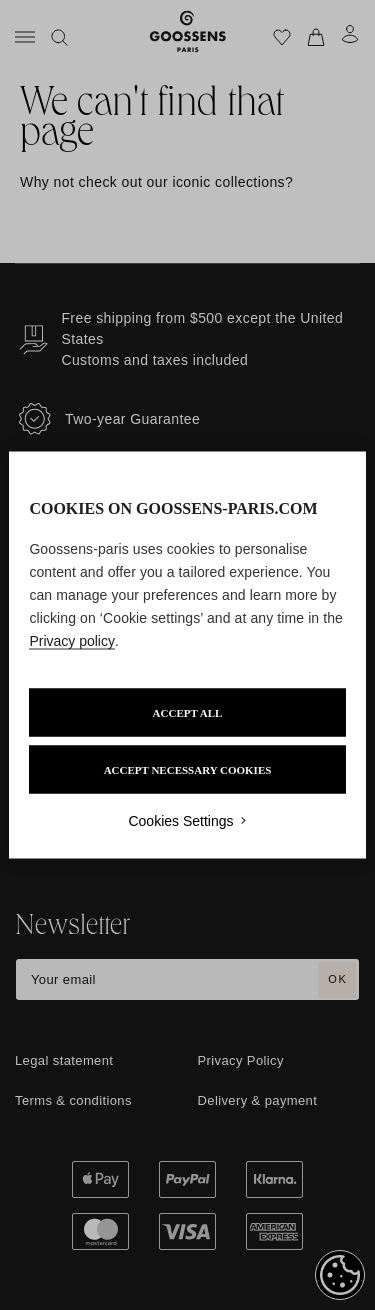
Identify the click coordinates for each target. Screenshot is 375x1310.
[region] (187, 655)
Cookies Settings (180, 821)
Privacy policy (72, 641)
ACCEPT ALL (188, 713)
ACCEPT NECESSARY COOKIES (188, 770)
